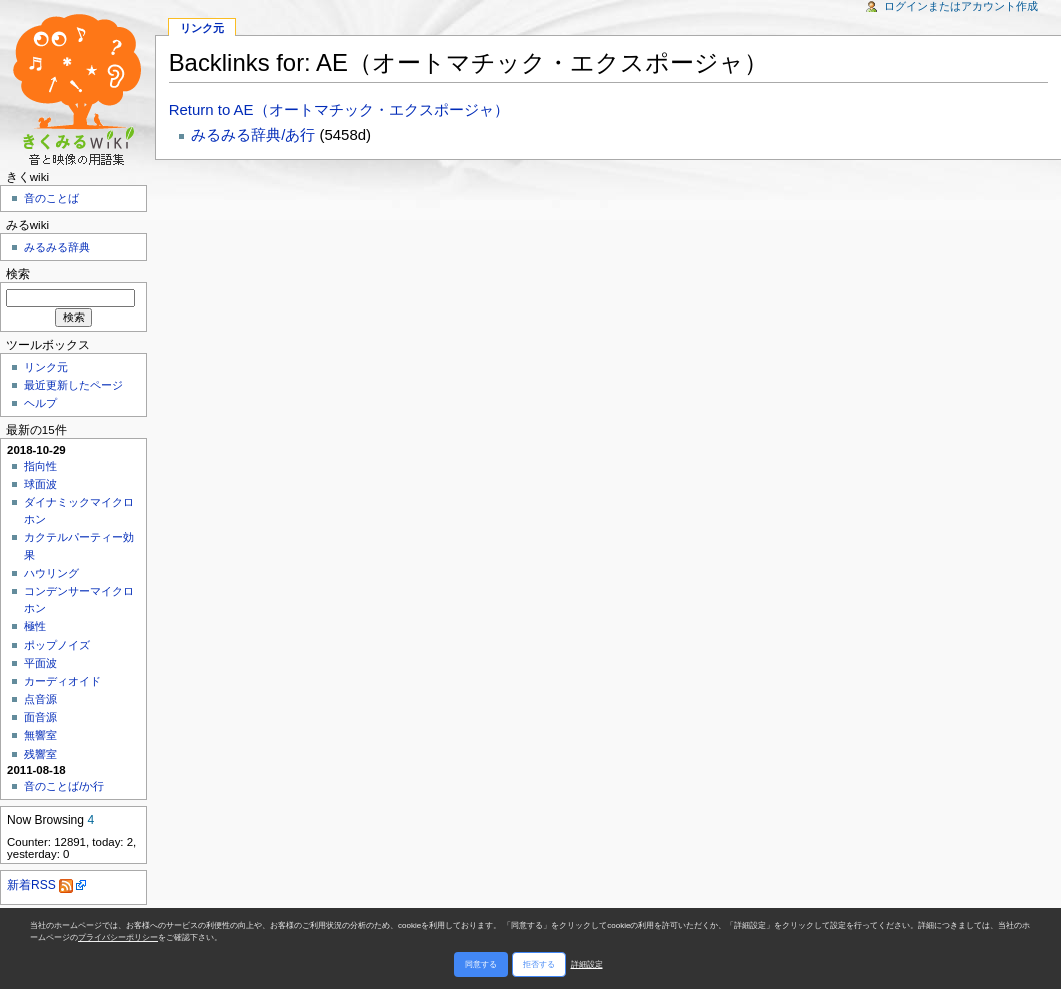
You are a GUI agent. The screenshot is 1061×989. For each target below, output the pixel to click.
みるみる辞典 (57, 247)
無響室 (40, 735)
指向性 (40, 466)
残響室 (40, 754)
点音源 (40, 699)
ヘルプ (40, 403)
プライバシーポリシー (118, 937)
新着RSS (40, 885)
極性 (35, 626)
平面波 (40, 663)
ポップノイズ (57, 645)
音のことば (51, 198)
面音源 (40, 717)
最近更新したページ (73, 385)
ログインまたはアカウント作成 (961, 6)
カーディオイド (62, 681)
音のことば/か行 (64, 786)
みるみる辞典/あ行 (253, 134)
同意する (481, 964)
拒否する (539, 964)
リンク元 (46, 367)
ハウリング (51, 573)
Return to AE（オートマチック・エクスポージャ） (339, 109)
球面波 (40, 484)
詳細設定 (587, 964)
